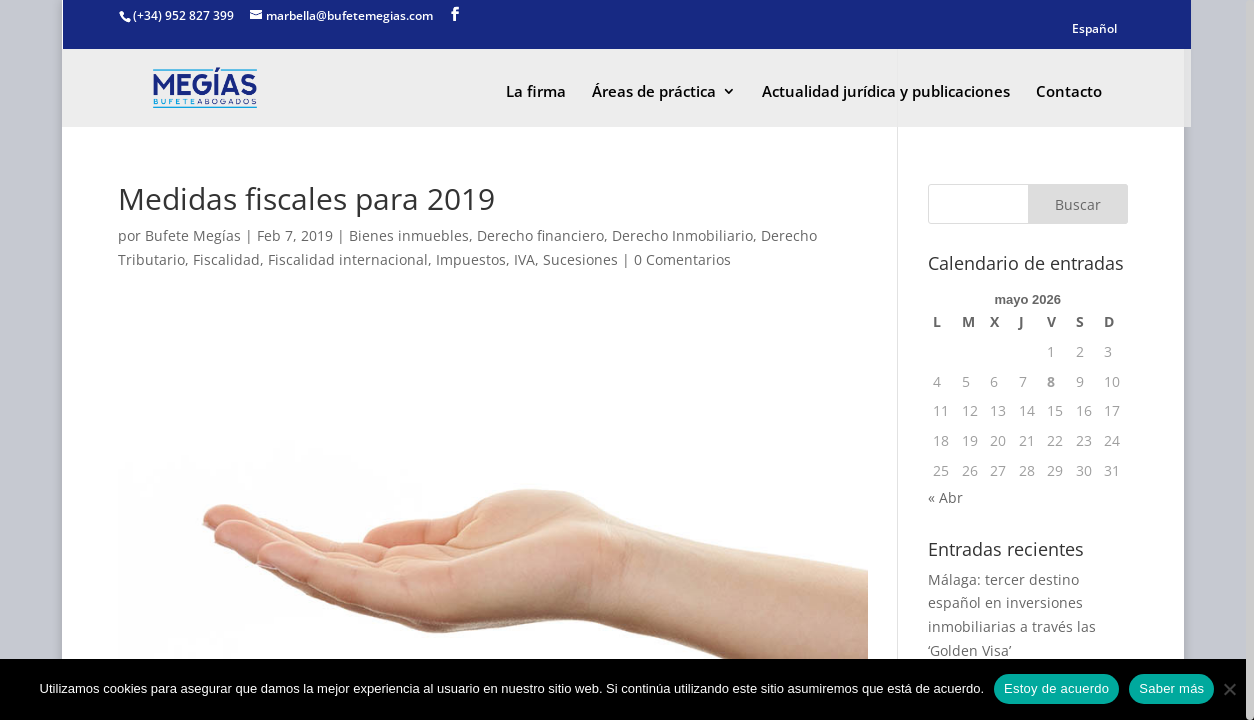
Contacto (1069, 92)
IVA (524, 259)
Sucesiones (580, 259)
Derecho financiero (540, 235)
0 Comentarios (682, 259)
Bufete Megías (193, 235)
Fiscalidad (226, 259)
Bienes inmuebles (409, 235)
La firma (536, 92)
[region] (627, 360)
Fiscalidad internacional (348, 259)
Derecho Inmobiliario (682, 235)
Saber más (1171, 688)
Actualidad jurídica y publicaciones (886, 92)
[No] (1229, 689)
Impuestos (471, 259)
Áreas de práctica (654, 92)
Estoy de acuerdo (1056, 688)
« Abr (945, 497)
